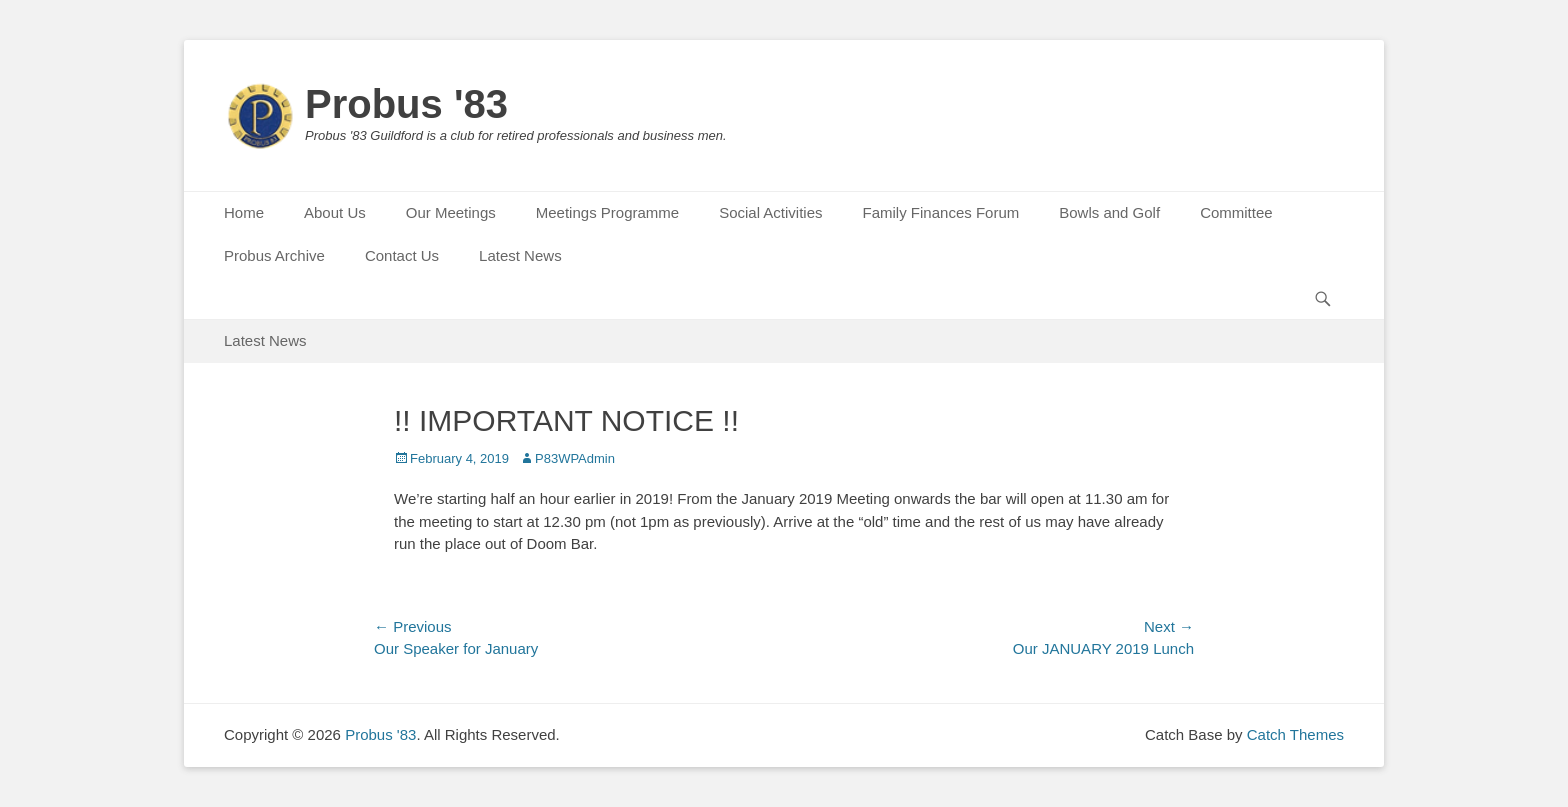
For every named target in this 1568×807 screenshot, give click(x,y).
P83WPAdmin (575, 458)
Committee (1236, 212)
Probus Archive (274, 255)
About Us (335, 212)
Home (244, 212)
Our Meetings (451, 212)
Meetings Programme (607, 212)
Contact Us (402, 255)
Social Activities (770, 212)
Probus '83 (406, 104)
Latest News (520, 255)
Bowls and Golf (1109, 212)
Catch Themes (1295, 734)
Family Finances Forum (941, 212)
